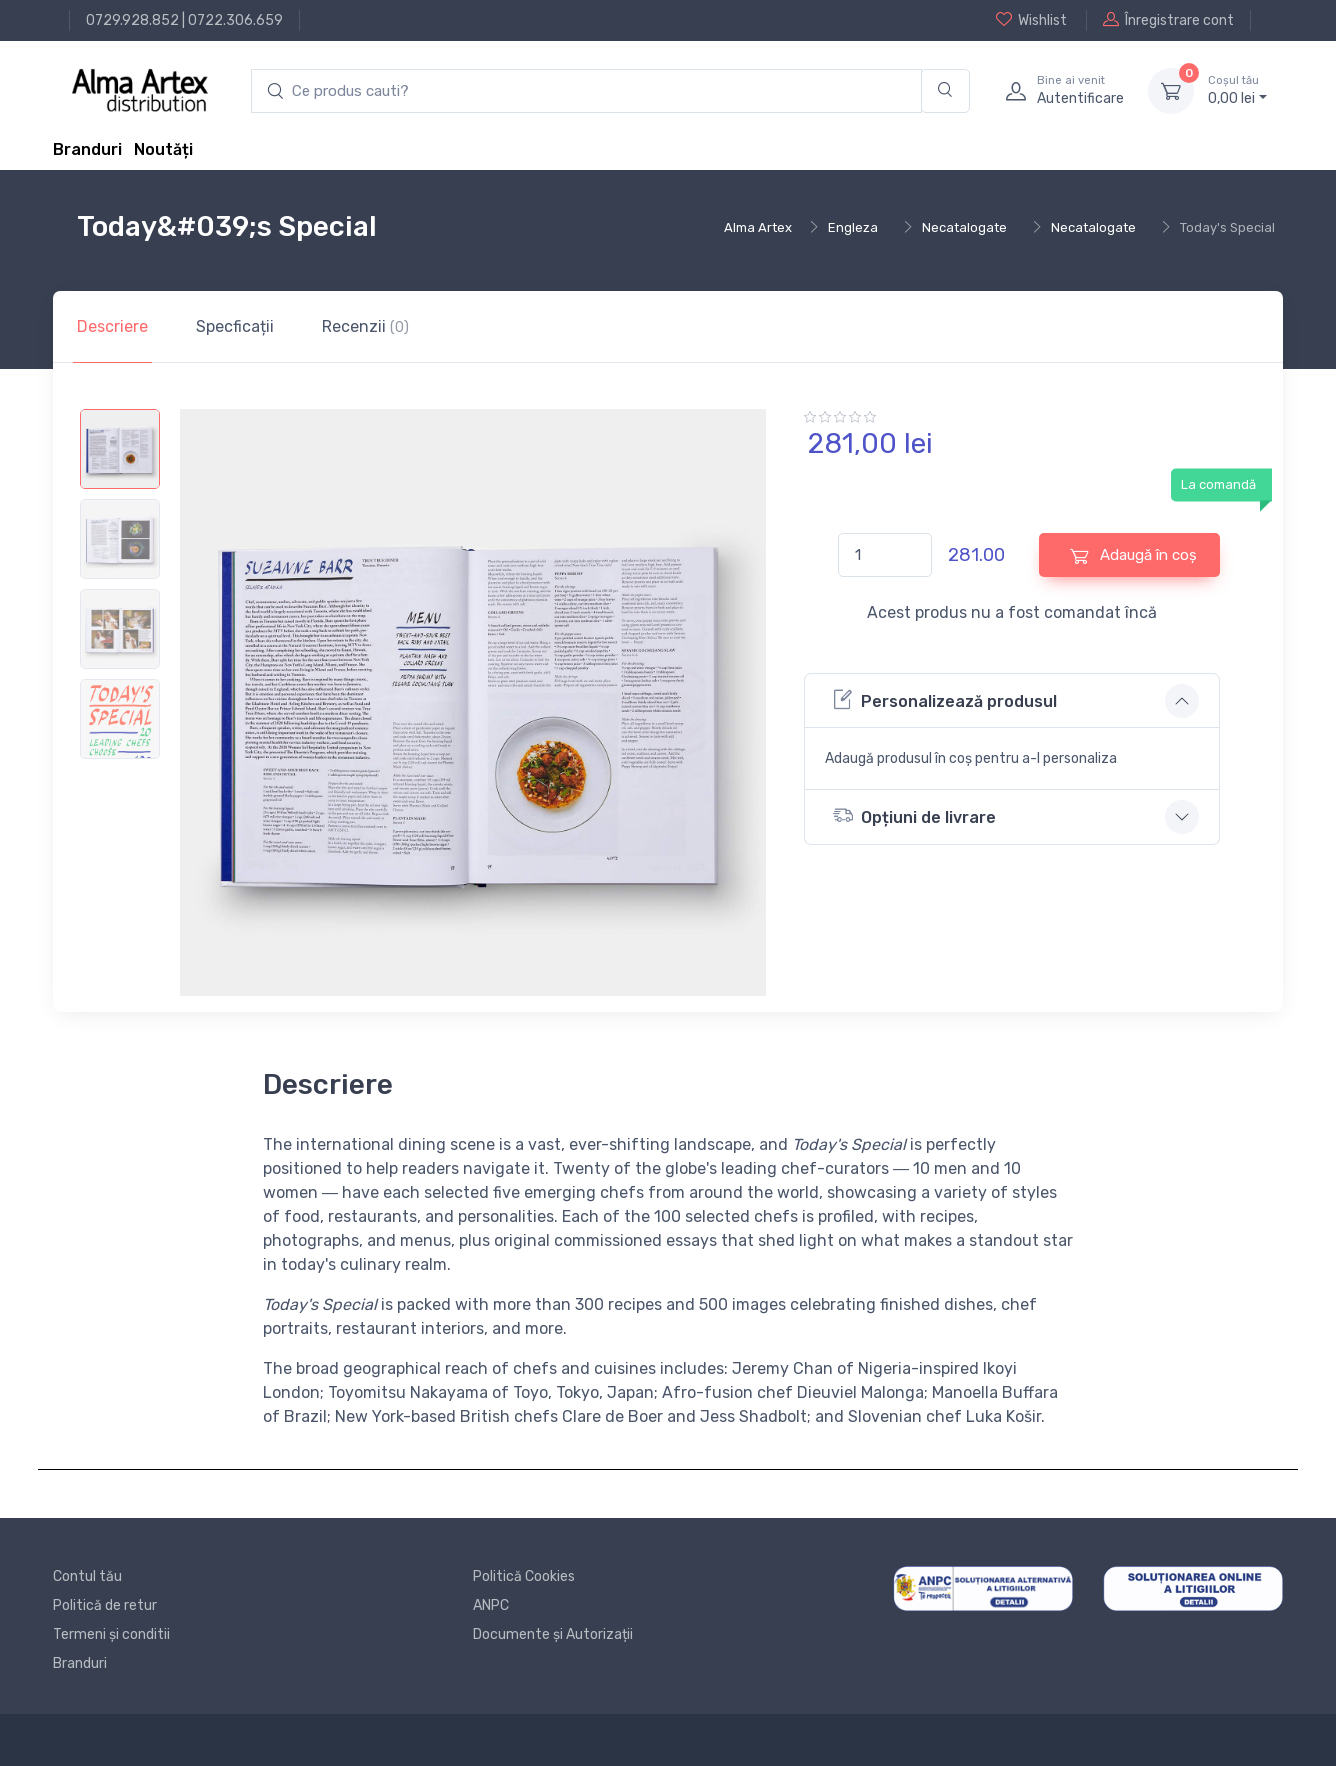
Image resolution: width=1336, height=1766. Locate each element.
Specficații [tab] (235, 326)
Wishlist (1031, 20)
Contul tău (87, 1576)
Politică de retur (105, 1605)
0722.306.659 (235, 20)
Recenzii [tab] (365, 326)
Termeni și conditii (111, 1634)
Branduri (87, 149)
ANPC (491, 1605)
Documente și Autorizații (553, 1634)
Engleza (853, 227)
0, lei (1237, 90)
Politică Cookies (524, 1576)
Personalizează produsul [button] (945, 699)
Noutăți (163, 149)
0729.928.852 (132, 20)
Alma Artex (758, 227)
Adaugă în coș (1133, 555)
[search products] (586, 91)
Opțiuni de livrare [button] (914, 815)
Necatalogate (964, 227)
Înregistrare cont (1168, 20)
